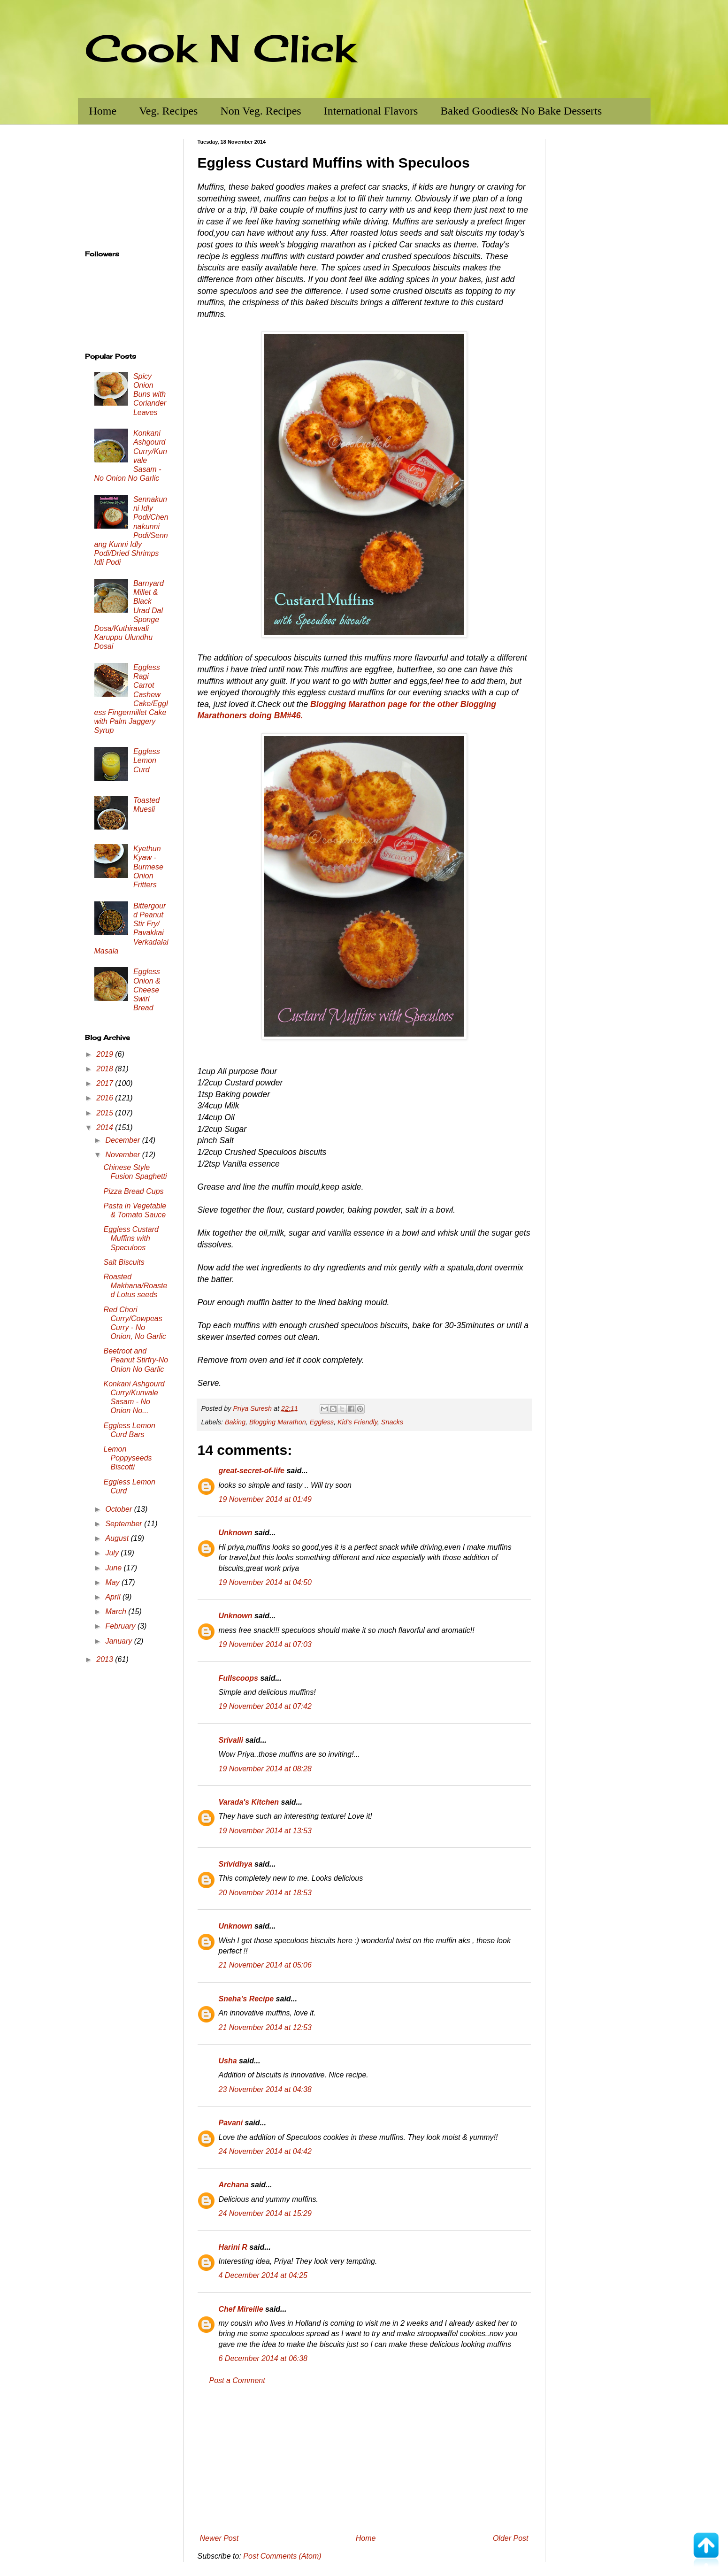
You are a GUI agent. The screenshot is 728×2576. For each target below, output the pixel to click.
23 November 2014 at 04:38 (265, 2089)
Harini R (233, 2247)
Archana (234, 2185)
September (124, 1524)
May (113, 1582)
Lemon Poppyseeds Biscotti (127, 1458)
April (113, 1597)
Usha (228, 2061)
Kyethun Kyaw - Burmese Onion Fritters (148, 867)
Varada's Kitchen (249, 1802)
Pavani (231, 2123)
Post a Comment (237, 2380)
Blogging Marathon (277, 1422)
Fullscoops (238, 1678)
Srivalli (231, 1740)
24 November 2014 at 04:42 (265, 2151)
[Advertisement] (364, 2459)
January (119, 1641)
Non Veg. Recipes (260, 111)
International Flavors (371, 111)
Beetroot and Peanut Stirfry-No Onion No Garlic (135, 1360)
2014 (105, 1127)
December (123, 1140)
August (117, 1538)
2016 (105, 1098)
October (119, 1509)
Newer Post (219, 2538)
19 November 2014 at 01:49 (265, 1499)
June (114, 1568)
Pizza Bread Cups (133, 1191)
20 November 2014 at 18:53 (265, 1893)
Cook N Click (220, 48)
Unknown (236, 1533)
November (123, 1155)
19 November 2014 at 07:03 (265, 1644)
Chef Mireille (241, 2309)
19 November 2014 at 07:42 (265, 1706)
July (113, 1553)
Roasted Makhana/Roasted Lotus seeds (135, 1286)
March (116, 1611)
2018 (105, 1069)
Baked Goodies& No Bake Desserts (521, 111)
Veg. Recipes (168, 111)
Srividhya (236, 1864)
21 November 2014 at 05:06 (265, 1965)
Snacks (392, 1422)
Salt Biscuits (123, 1262)
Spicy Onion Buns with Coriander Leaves (149, 394)
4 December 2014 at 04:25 (263, 2275)
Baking (235, 1422)
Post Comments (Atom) (282, 2556)
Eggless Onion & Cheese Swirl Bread (147, 990)
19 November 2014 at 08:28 (265, 1769)
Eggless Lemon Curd (146, 760)
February (121, 1626)
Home (103, 111)
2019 (105, 1054)
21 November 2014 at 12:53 (265, 2027)
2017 (105, 1083)
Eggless (322, 1422)
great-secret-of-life (251, 1471)
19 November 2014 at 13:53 (265, 1831)
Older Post (511, 2538)
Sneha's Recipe (246, 1999)
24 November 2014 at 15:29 (265, 2213)
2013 (105, 1659)
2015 (105, 1113)
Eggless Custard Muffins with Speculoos (130, 1238)
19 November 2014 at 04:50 (265, 1582)
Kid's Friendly (357, 1422)
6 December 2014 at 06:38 (263, 2358)
